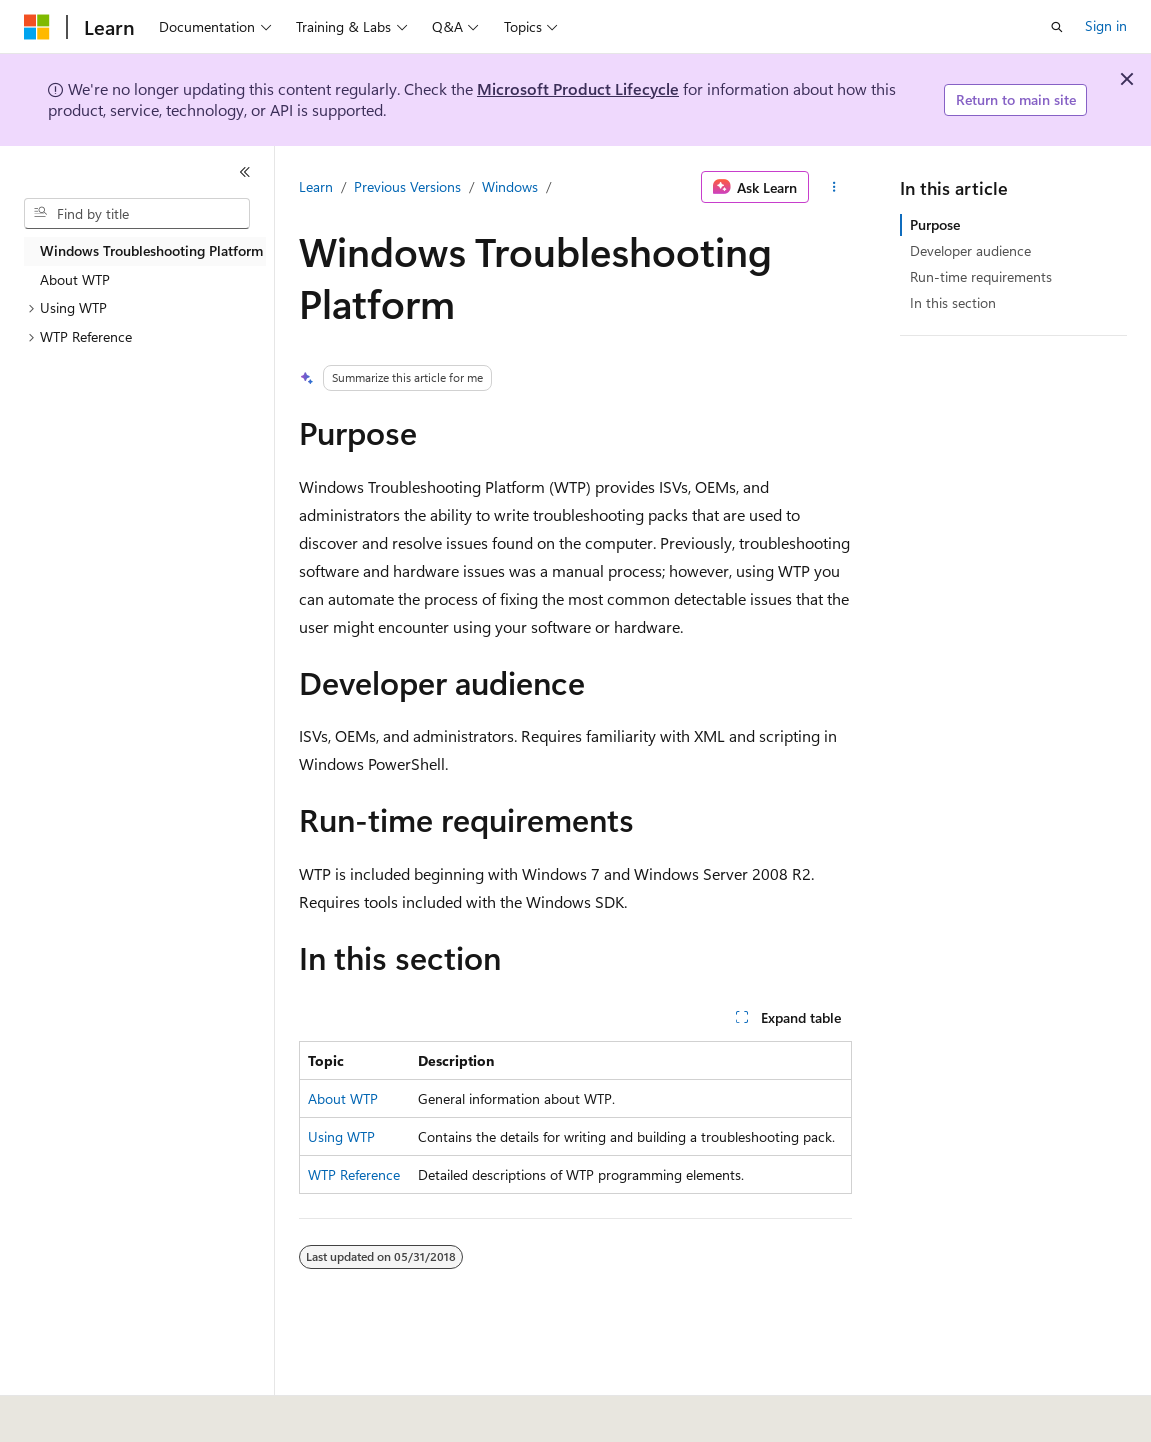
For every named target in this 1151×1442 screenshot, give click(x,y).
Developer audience (970, 250)
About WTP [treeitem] (75, 279)
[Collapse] (245, 172)
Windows (510, 186)
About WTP (343, 1098)
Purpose (935, 224)
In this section (953, 302)
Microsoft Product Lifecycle (578, 88)
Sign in (1106, 25)
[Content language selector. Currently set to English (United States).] (115, 1413)
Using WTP (341, 1136)
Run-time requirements (981, 276)
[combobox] (137, 214)
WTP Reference (354, 1174)
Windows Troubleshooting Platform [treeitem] (151, 250)
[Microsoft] (37, 27)
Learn (316, 186)
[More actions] (834, 187)
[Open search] (1057, 27)
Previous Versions (407, 186)
